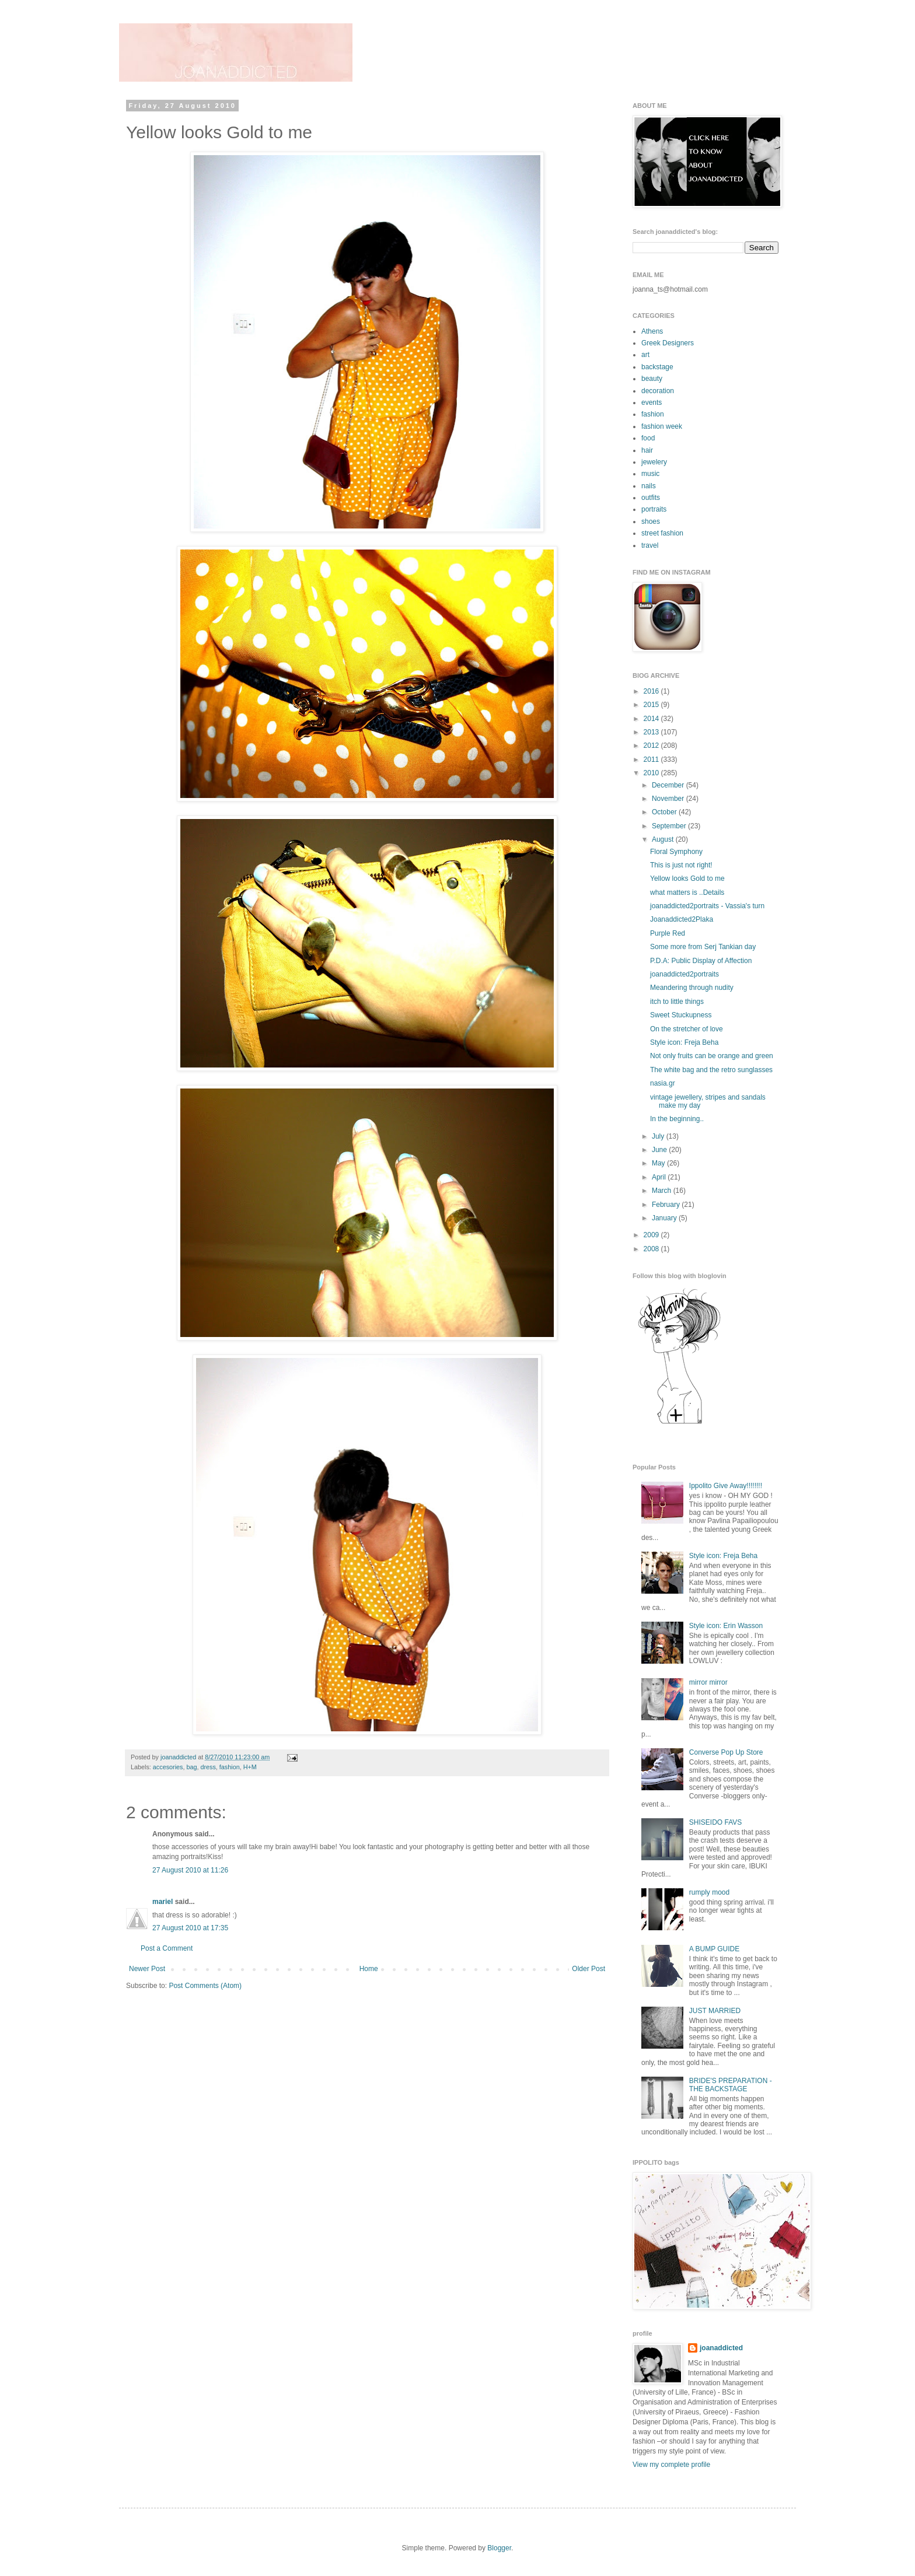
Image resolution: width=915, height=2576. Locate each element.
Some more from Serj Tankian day (703, 947)
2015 (652, 705)
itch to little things (677, 1002)
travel (649, 545)
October (665, 812)
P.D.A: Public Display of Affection (701, 961)
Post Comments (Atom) (205, 1986)
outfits (650, 498)
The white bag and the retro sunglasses (711, 1070)
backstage (657, 367)
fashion (229, 1766)
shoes (650, 521)
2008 (652, 1249)
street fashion (662, 533)
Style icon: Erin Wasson (726, 1626)
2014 (652, 719)
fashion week (661, 426)
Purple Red (667, 933)
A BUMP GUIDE (714, 1949)
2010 (652, 773)
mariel (162, 1902)
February (667, 1204)
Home (368, 1969)
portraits (653, 509)
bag (191, 1766)
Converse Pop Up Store (726, 1752)
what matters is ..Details (687, 892)
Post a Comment (167, 1948)
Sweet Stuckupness (680, 1015)
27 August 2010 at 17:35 (190, 1928)
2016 (652, 691)
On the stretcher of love (686, 1029)
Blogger (499, 2548)
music (650, 474)
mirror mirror (708, 1682)
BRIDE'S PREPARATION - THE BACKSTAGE (730, 2085)
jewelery (654, 462)
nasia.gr (662, 1083)
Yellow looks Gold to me (687, 878)
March (662, 1190)
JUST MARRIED (715, 2011)
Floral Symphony (676, 852)
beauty (651, 378)
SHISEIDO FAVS (715, 1822)
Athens (652, 331)
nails (648, 486)
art (645, 355)
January (665, 1218)
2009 (652, 1235)
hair (647, 450)
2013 (652, 732)
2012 (652, 745)
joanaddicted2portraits (684, 974)
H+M (250, 1766)
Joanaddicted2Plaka (681, 919)
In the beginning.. (677, 1119)
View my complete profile (671, 2464)
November (669, 798)
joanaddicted (179, 1757)
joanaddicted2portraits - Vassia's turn (707, 906)
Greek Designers (667, 343)
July (659, 1136)
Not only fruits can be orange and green (711, 1056)
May (659, 1163)
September (670, 826)
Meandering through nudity (692, 988)
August (664, 839)
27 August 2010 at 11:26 (190, 1870)
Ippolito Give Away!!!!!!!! (725, 1486)
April (660, 1177)
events (651, 402)
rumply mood (709, 1892)
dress (207, 1766)
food (648, 438)
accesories (168, 1766)
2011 (652, 759)
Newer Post (147, 1969)
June (660, 1150)
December (669, 785)
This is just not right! (681, 865)
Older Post (588, 1969)
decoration (657, 391)
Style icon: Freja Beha (684, 1042)
